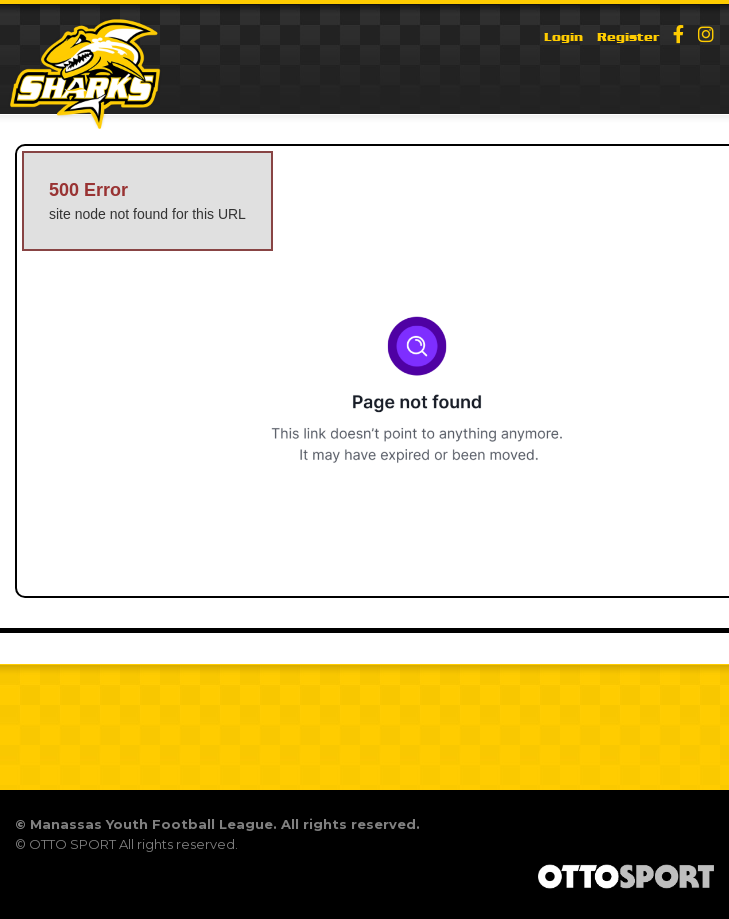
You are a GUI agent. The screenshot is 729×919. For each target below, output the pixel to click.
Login (563, 37)
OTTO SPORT (72, 844)
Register (628, 37)
